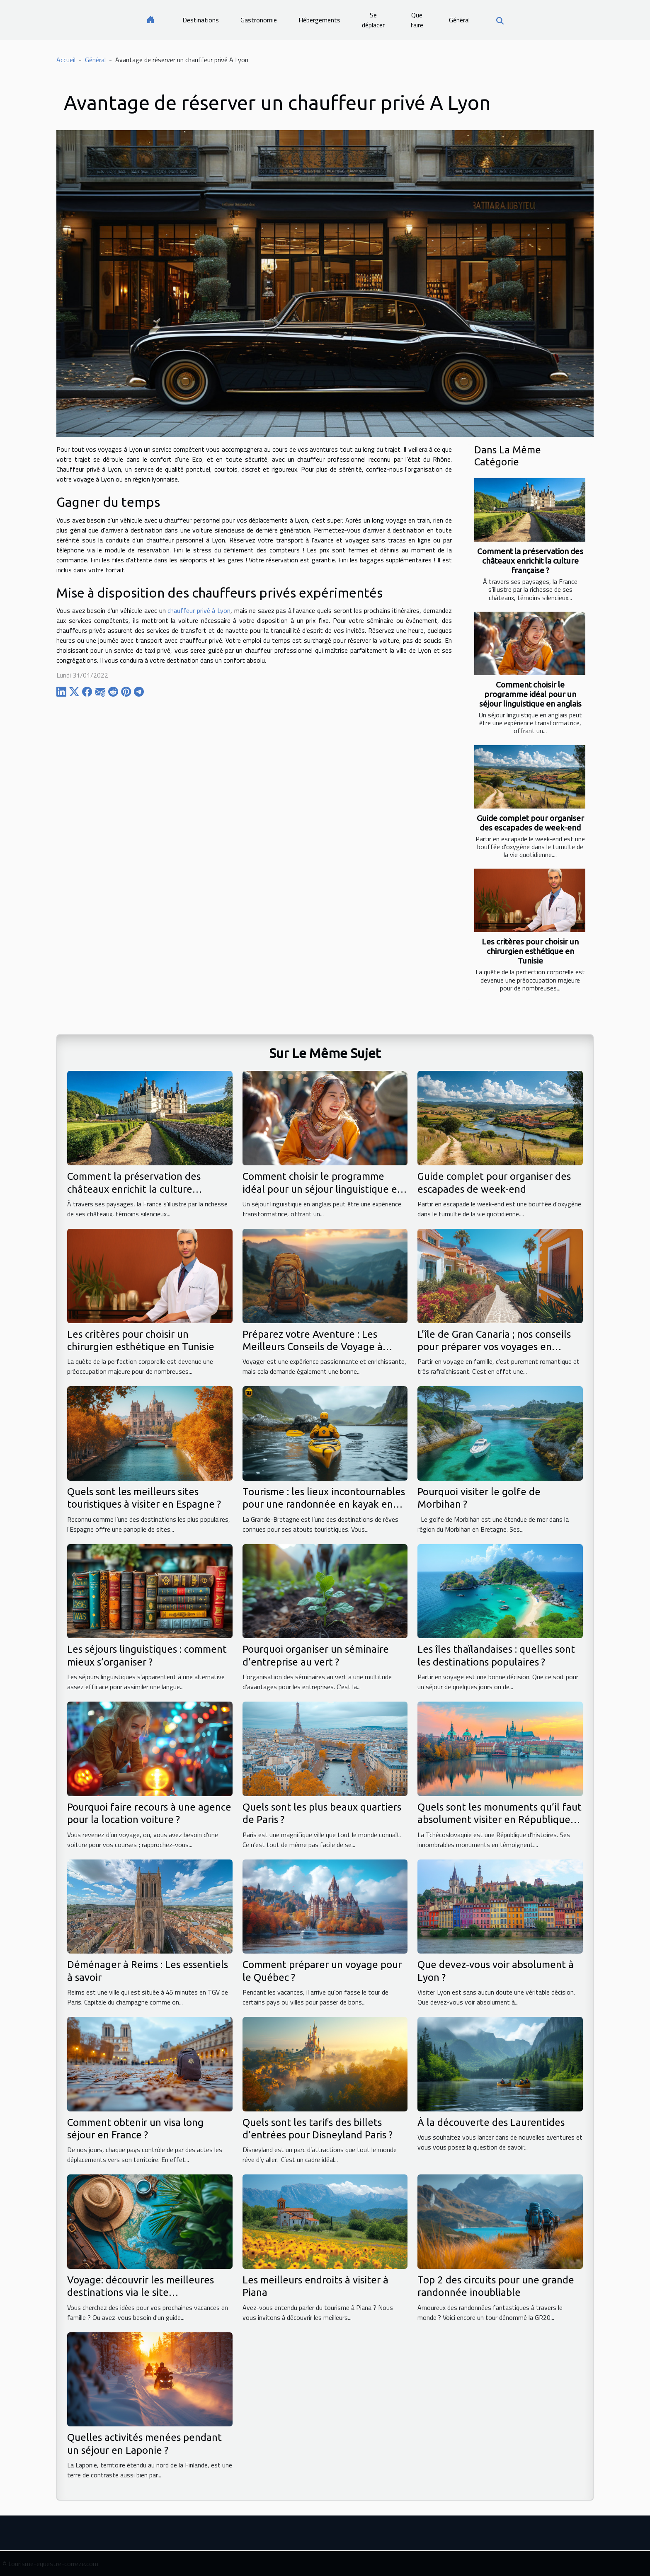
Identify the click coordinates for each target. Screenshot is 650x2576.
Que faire (416, 20)
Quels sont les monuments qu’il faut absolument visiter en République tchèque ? (499, 1819)
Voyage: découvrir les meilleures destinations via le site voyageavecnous (140, 2292)
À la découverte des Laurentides (491, 2122)
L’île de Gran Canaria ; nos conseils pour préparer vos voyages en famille (494, 1347)
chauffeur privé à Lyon (198, 610)
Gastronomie (258, 20)
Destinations (200, 20)
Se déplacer (373, 20)
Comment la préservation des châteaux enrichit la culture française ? (530, 561)
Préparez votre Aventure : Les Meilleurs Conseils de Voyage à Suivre (313, 1347)
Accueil (65, 60)
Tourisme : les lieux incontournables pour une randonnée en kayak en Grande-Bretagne (324, 1504)
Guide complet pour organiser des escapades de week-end (530, 822)
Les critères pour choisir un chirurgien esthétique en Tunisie (530, 951)
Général (459, 20)
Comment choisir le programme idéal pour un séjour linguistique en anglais (530, 694)
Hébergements (319, 20)
